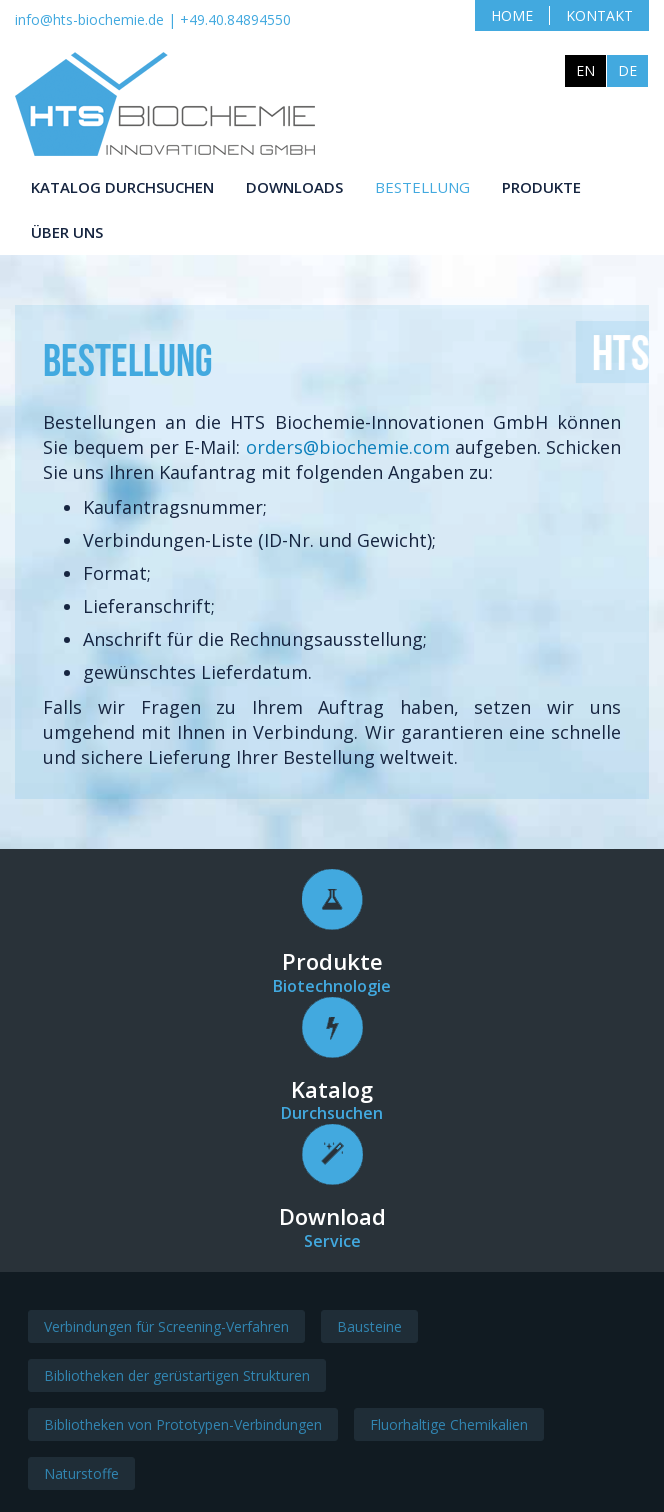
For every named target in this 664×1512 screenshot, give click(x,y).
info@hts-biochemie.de (89, 19)
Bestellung (422, 187)
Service (332, 1245)
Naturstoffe (81, 1477)
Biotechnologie (332, 989)
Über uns (67, 232)
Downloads (294, 187)
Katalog (332, 1092)
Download (332, 1220)
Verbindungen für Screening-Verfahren (166, 1330)
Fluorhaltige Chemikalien (449, 1428)
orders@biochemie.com (411, 448)
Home (512, 15)
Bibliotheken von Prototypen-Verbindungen (183, 1428)
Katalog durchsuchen (122, 187)
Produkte (541, 187)
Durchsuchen (332, 1117)
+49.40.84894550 (235, 19)
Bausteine (369, 1330)
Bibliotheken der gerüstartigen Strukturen (177, 1379)
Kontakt (599, 15)
